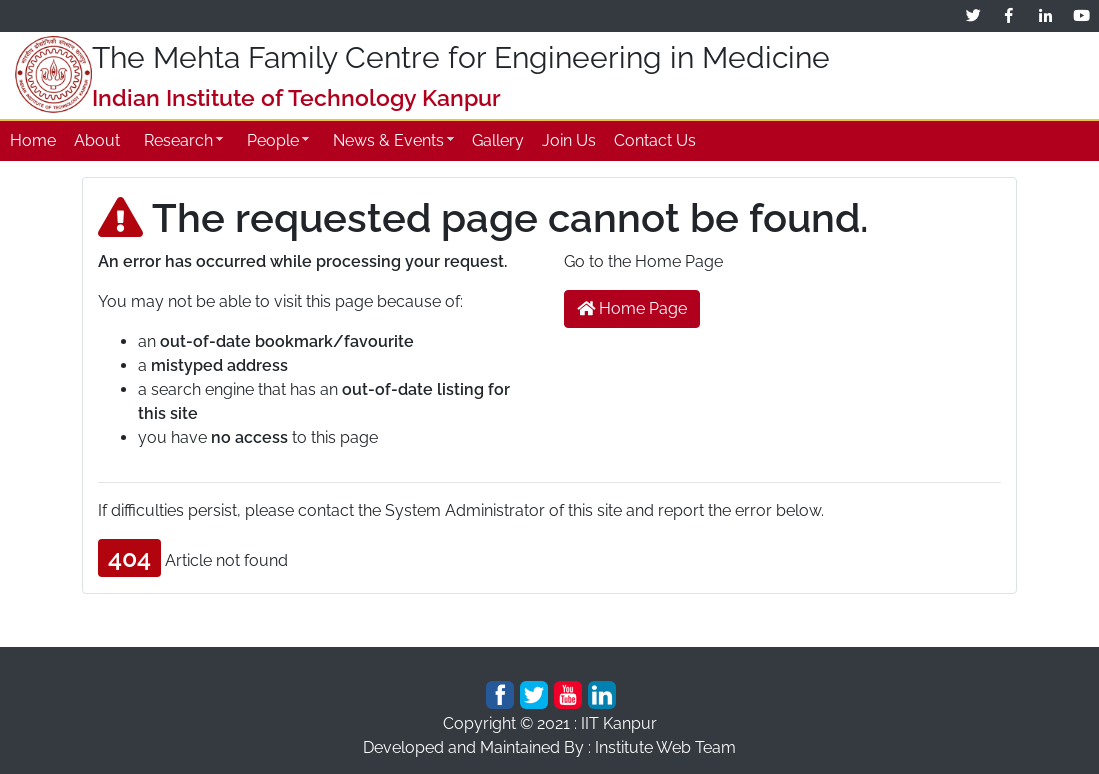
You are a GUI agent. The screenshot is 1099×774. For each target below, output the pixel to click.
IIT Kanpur (619, 723)
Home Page (632, 308)
